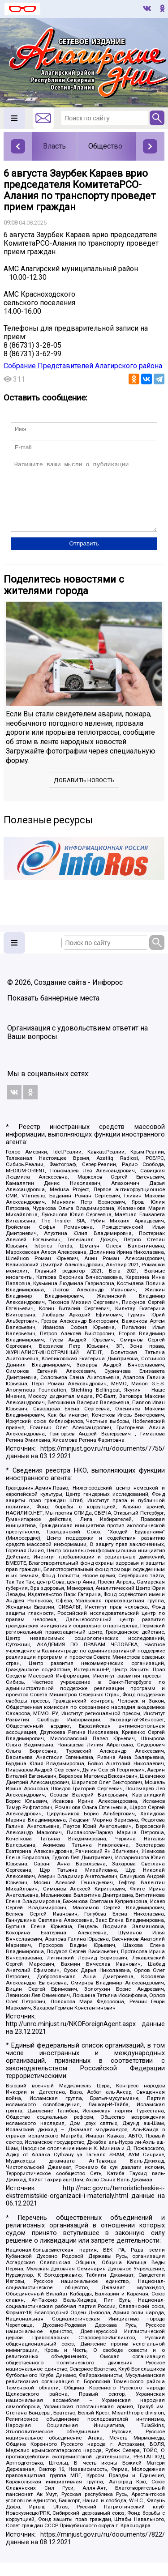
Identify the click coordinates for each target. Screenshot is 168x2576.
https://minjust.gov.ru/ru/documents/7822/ (102, 2548)
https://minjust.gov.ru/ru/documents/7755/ (102, 1462)
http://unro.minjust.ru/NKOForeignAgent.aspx (71, 2037)
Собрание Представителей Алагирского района (83, 366)
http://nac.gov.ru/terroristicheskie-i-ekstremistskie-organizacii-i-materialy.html (85, 2205)
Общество (105, 146)
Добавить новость (84, 793)
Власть (54, 146)
